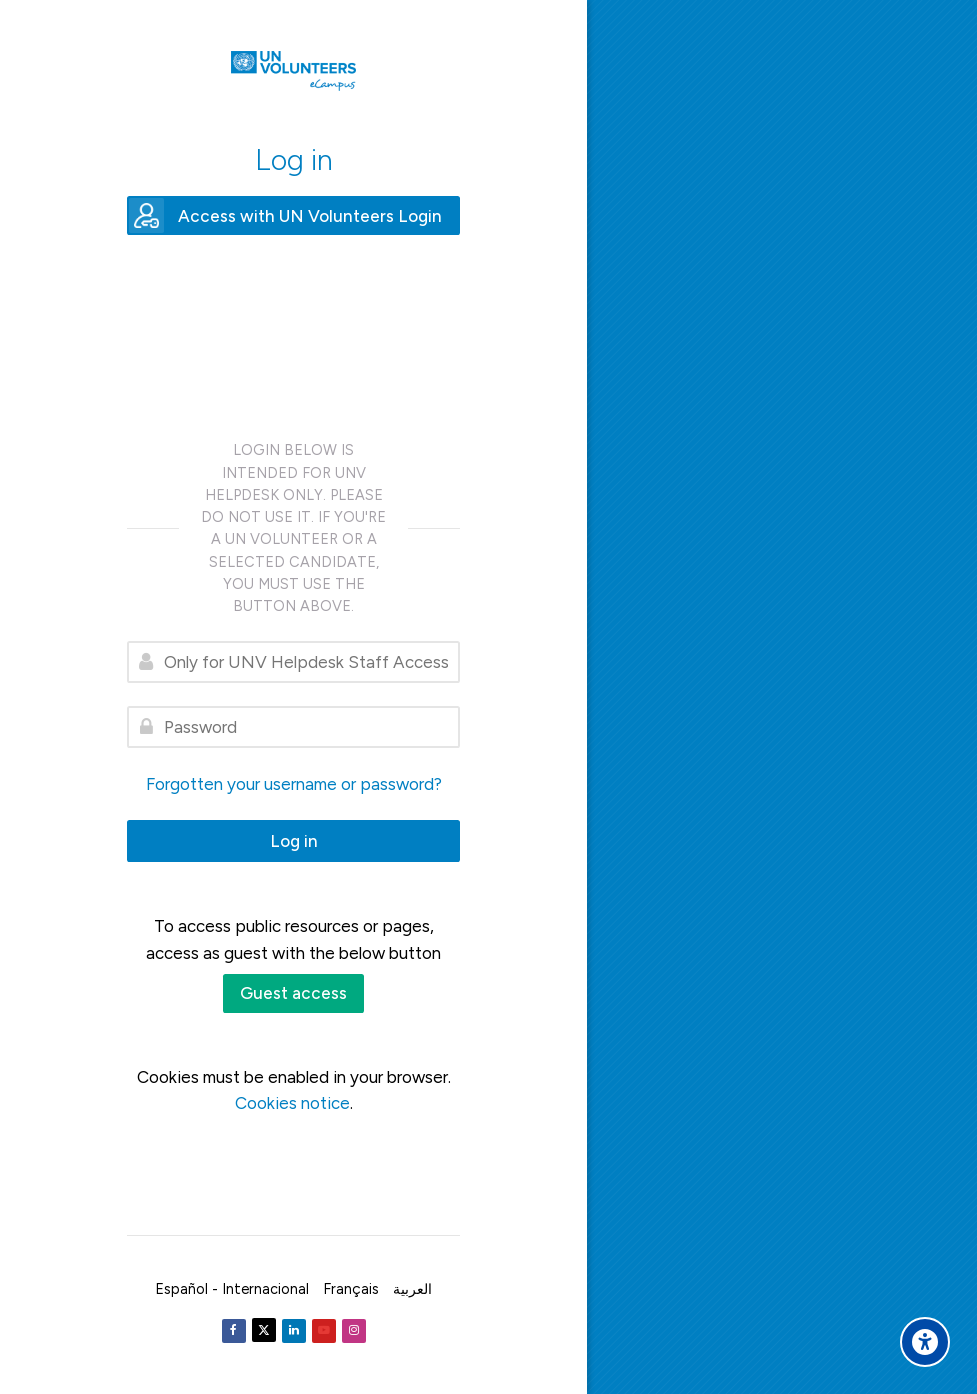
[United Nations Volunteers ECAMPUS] (293, 71)
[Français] (351, 1289)
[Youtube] (324, 1331)
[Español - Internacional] (232, 1289)
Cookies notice (292, 1103)
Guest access (293, 993)
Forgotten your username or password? (294, 784)
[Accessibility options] (925, 1342)
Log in (294, 841)
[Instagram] (354, 1331)
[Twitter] (264, 1330)
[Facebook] (234, 1331)
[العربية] (412, 1289)
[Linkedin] (294, 1331)
